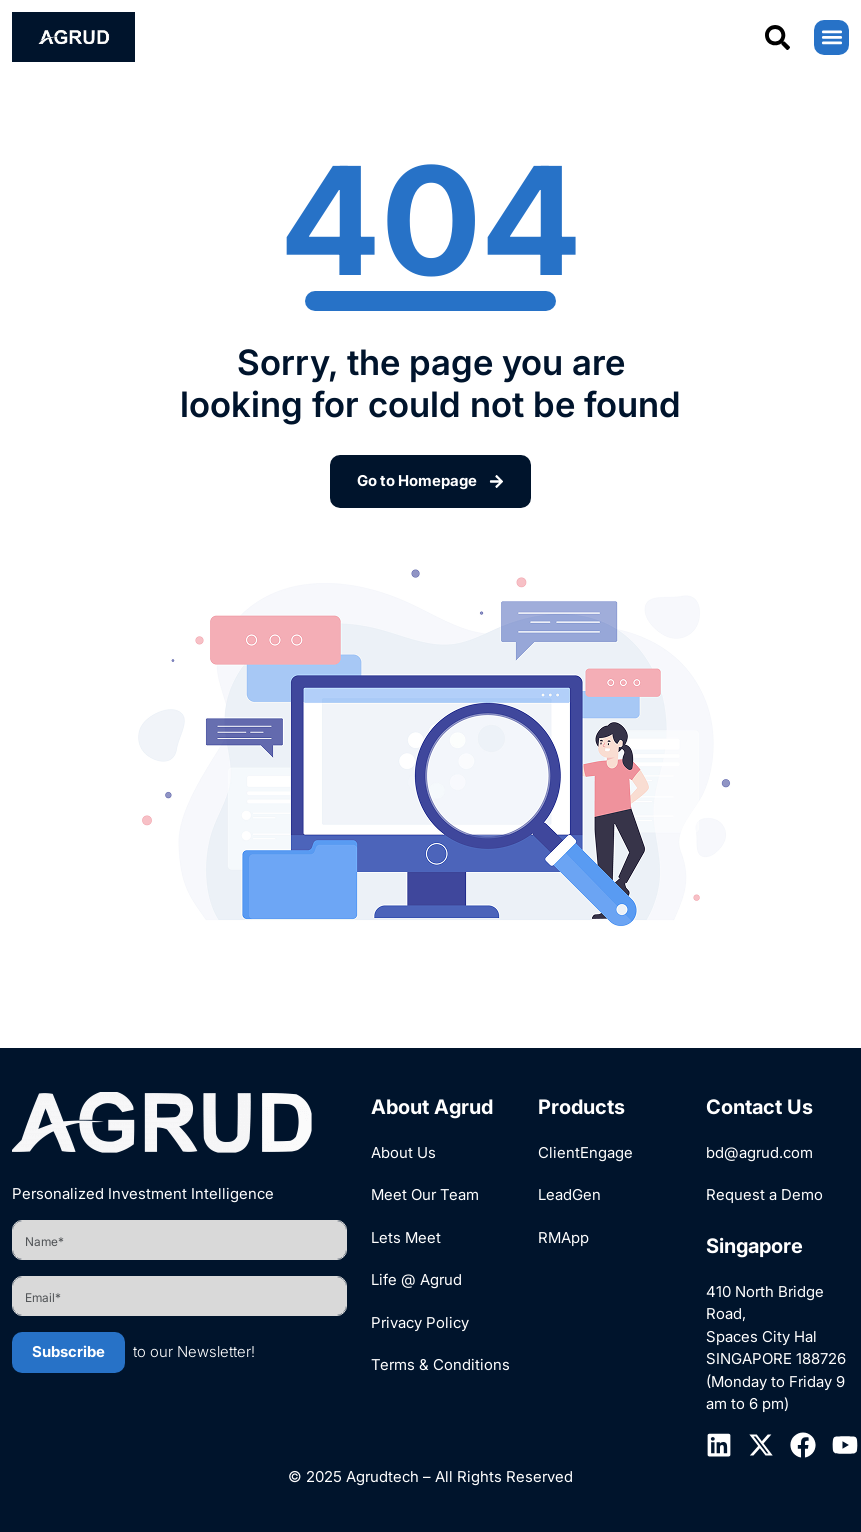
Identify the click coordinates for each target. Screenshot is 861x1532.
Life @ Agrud (416, 1279)
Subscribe (68, 1351)
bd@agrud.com (759, 1152)
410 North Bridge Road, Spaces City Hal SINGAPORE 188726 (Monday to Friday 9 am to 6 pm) (776, 1348)
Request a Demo (764, 1194)
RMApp (563, 1237)
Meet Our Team (425, 1194)
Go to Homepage (430, 480)
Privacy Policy (420, 1322)
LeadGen (569, 1194)
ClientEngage (585, 1152)
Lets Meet (406, 1237)
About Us (403, 1152)
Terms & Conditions (440, 1364)
